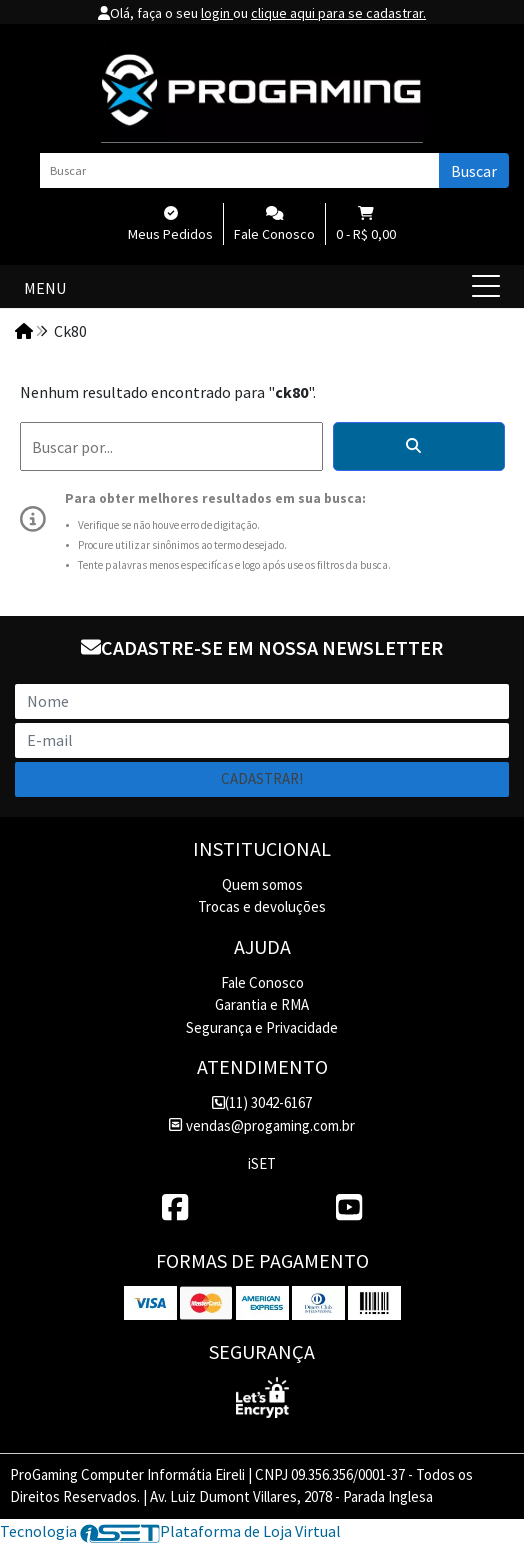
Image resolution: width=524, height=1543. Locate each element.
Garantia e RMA (262, 1004)
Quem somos (262, 884)
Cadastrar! (262, 778)
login (217, 13)
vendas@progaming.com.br (261, 1125)
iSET (262, 1163)
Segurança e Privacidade (262, 1027)
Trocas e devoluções (262, 906)
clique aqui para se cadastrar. (338, 13)
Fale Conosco (262, 982)
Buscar (474, 171)
